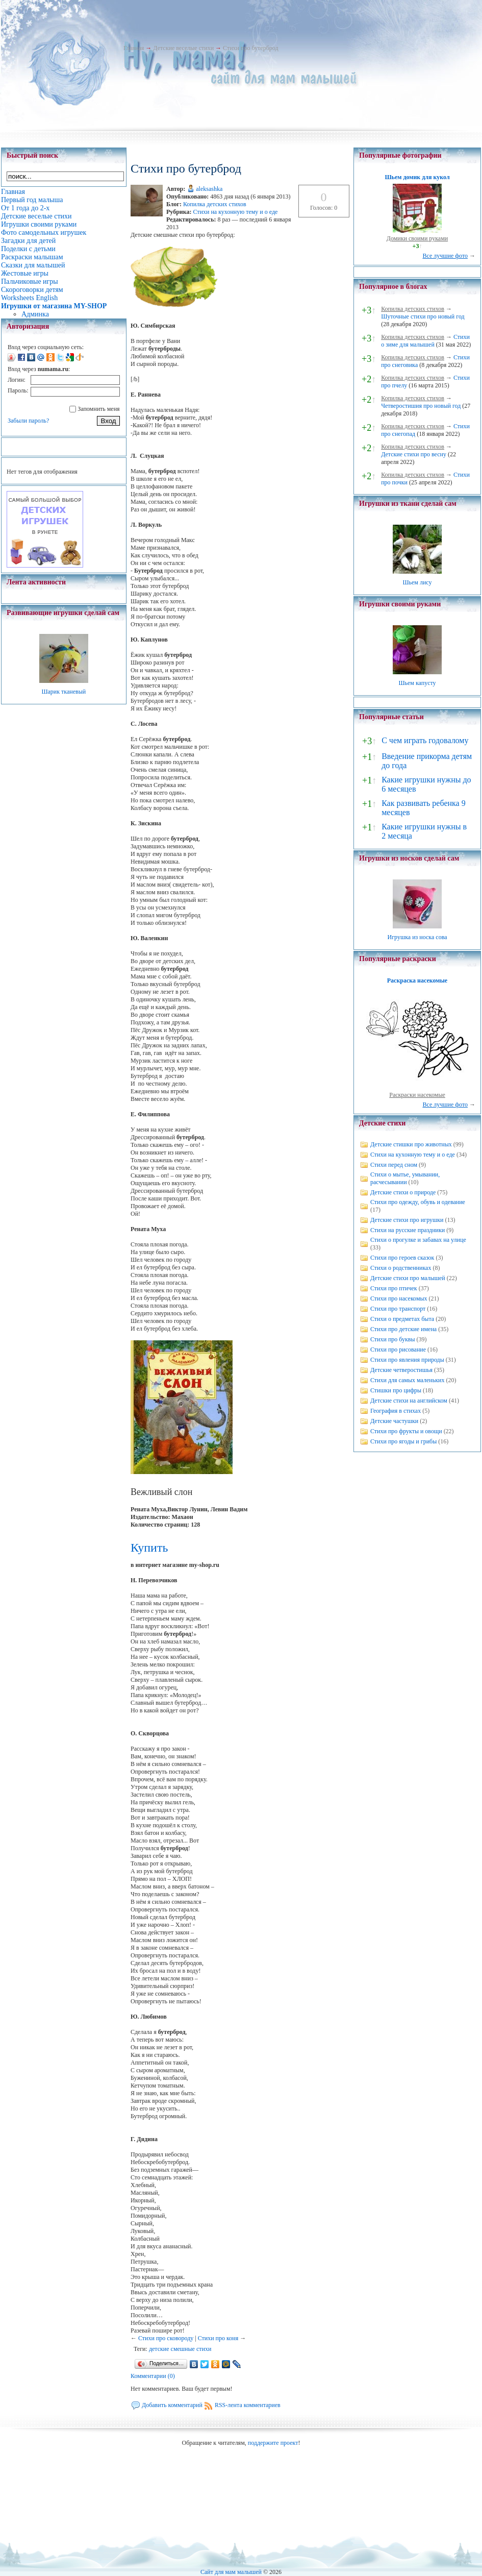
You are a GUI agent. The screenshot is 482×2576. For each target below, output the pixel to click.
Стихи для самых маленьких (407, 1380)
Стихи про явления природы (407, 1359)
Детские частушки (394, 1421)
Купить (149, 1547)
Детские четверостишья (401, 1369)
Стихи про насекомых (398, 1298)
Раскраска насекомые (417, 980)
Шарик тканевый (63, 691)
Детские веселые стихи (183, 48)
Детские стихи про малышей (407, 1278)
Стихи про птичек (393, 1288)
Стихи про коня (218, 2338)
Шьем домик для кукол (417, 177)
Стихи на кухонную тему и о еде (235, 211)
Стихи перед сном (393, 1164)
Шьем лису (417, 582)
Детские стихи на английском (408, 1400)
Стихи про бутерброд (250, 48)
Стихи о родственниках (400, 1267)
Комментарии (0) (153, 2375)
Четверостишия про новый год (421, 405)
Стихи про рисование (398, 1349)
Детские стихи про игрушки (406, 1219)
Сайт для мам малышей (231, 2571)
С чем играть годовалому (425, 740)
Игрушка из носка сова (417, 937)
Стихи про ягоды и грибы (403, 1441)
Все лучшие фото (445, 255)
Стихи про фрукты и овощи (406, 1431)
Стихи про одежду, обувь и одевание (417, 1202)
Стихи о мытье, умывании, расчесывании (405, 1178)
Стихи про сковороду (165, 2338)
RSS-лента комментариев (248, 2405)
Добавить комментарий (172, 2405)
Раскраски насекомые (417, 1094)
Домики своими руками (417, 238)
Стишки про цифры (395, 1390)
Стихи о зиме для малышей (425, 340)
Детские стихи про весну (413, 454)
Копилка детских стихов (214, 204)
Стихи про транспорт (397, 1308)
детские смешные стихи (180, 2348)
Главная (133, 48)
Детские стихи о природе (403, 1192)
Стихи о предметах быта (402, 1318)
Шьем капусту (417, 682)
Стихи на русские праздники (407, 1230)
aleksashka (209, 188)
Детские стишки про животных (411, 1144)
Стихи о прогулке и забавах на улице (418, 1239)
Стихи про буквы (392, 1339)
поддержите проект (273, 2442)
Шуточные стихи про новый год (423, 316)
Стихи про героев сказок (402, 1257)
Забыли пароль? (28, 420)
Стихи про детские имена (403, 1329)
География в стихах (395, 1410)
